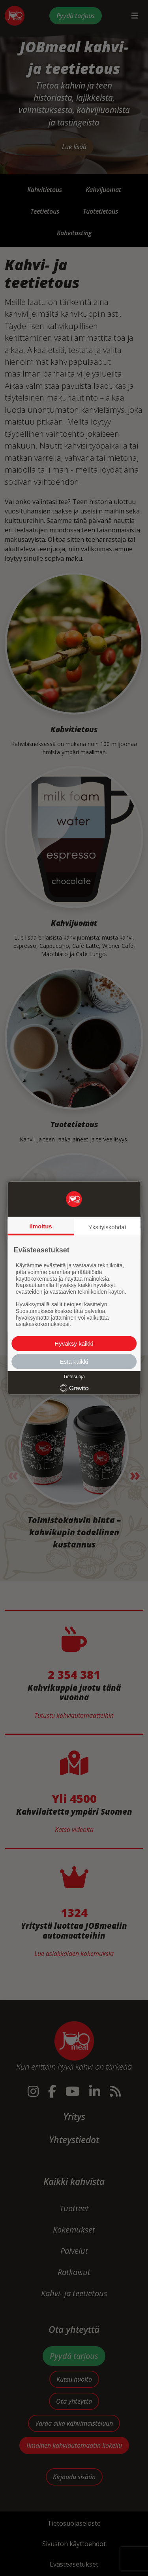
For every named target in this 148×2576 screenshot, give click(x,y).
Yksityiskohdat (107, 1226)
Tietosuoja (74, 1376)
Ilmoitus (40, 1225)
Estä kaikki (74, 1361)
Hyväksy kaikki (73, 1343)
